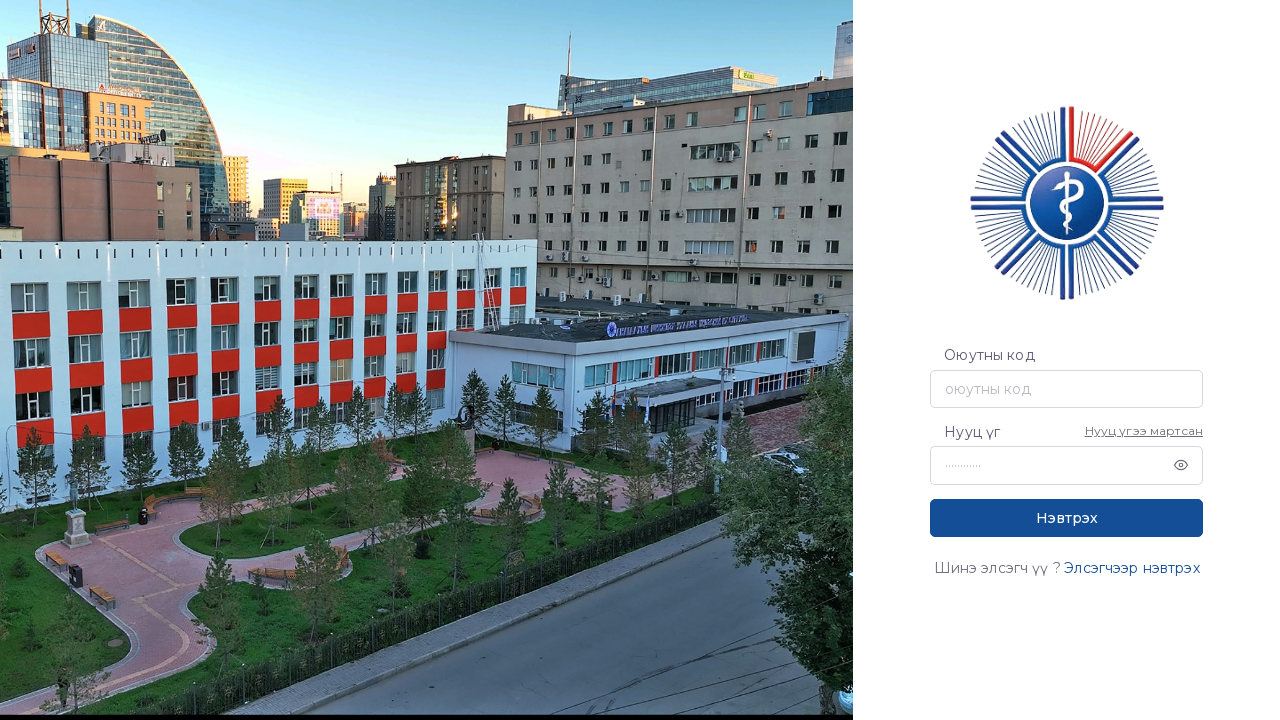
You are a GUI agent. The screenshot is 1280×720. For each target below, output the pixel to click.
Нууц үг (972, 432)
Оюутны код (989, 355)
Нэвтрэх (1067, 518)
